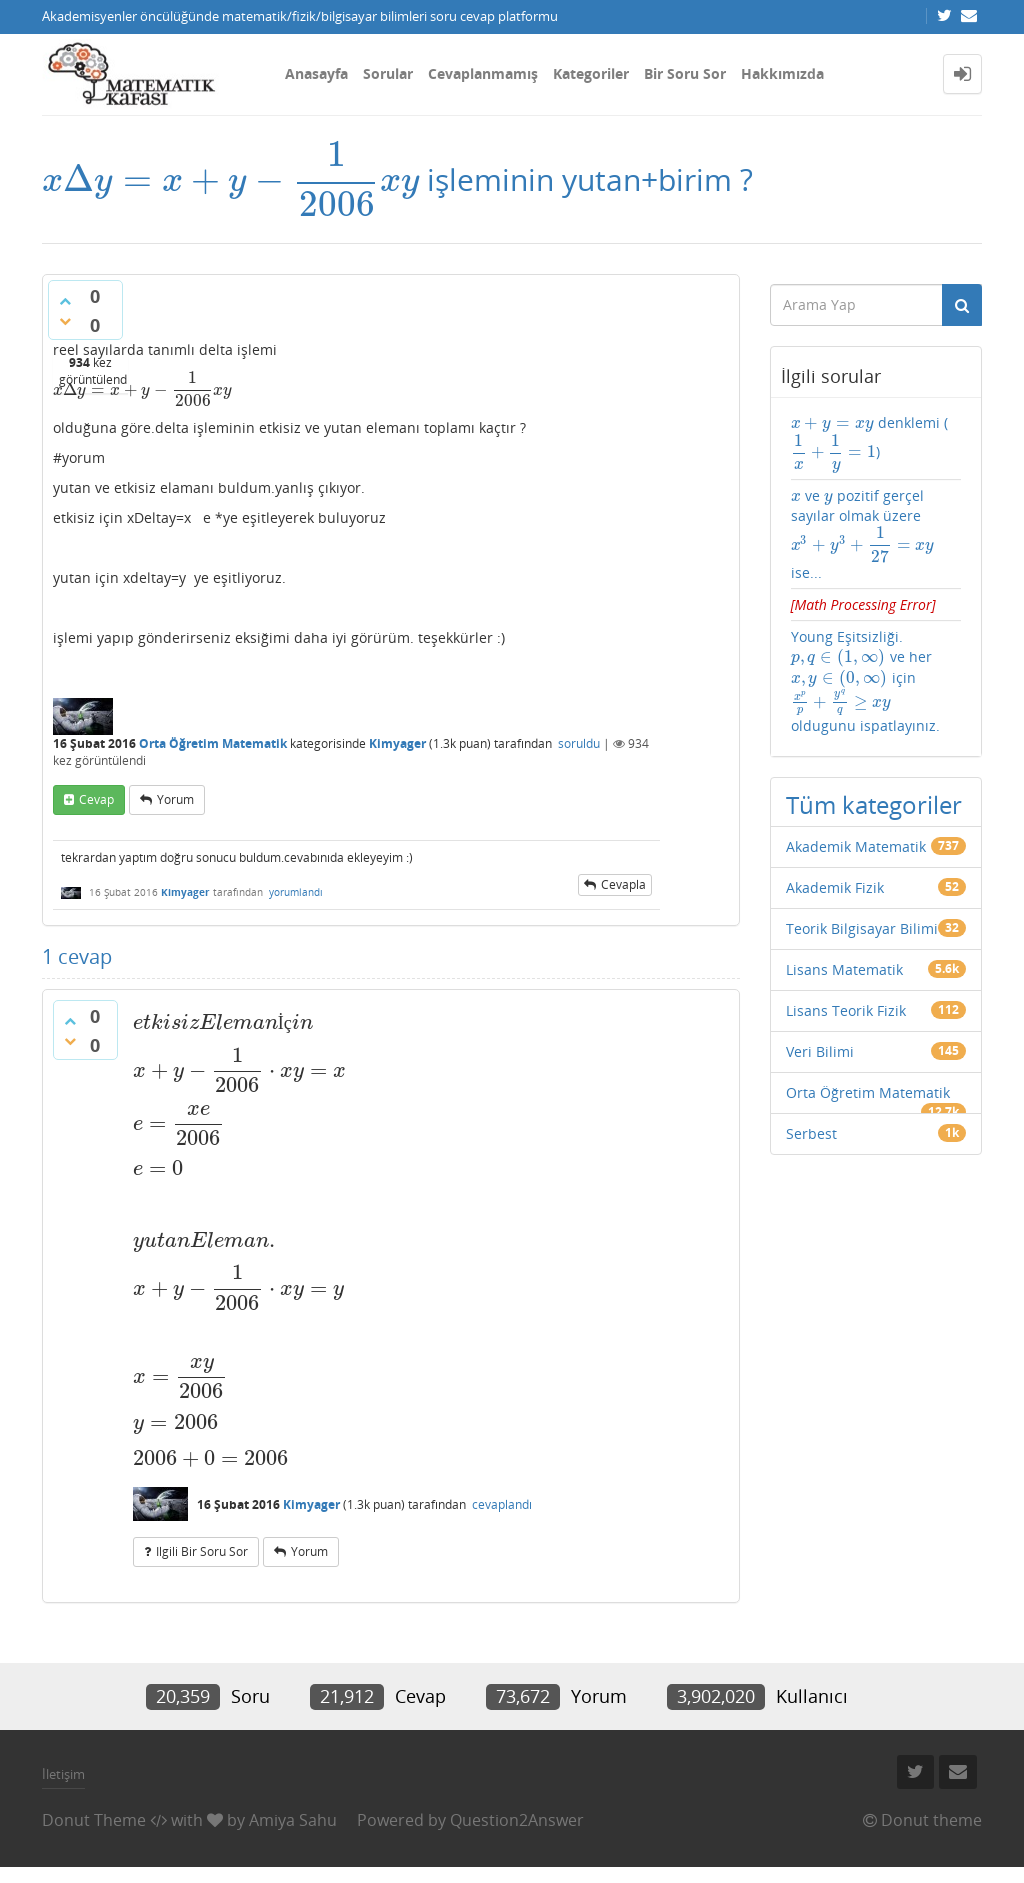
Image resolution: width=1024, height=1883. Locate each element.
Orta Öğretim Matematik (213, 743)
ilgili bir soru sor (202, 1551)
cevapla (623, 884)
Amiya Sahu (293, 1820)
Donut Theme (94, 1820)
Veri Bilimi (820, 1051)
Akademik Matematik (856, 846)
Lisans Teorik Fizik (846, 1010)
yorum (175, 799)
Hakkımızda (782, 73)
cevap (96, 799)
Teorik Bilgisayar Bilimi (862, 928)
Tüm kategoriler (874, 804)
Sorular (388, 73)
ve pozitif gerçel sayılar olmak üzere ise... (863, 534)
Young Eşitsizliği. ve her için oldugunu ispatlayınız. (865, 681)
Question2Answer (517, 1820)
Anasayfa (316, 73)
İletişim (63, 1774)
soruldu (579, 743)
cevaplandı (502, 1504)
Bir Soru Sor (685, 73)
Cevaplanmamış (483, 73)
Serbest (811, 1133)
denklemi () (870, 443)
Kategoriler (591, 73)
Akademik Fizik (835, 887)
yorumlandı (296, 892)
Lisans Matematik (844, 969)
